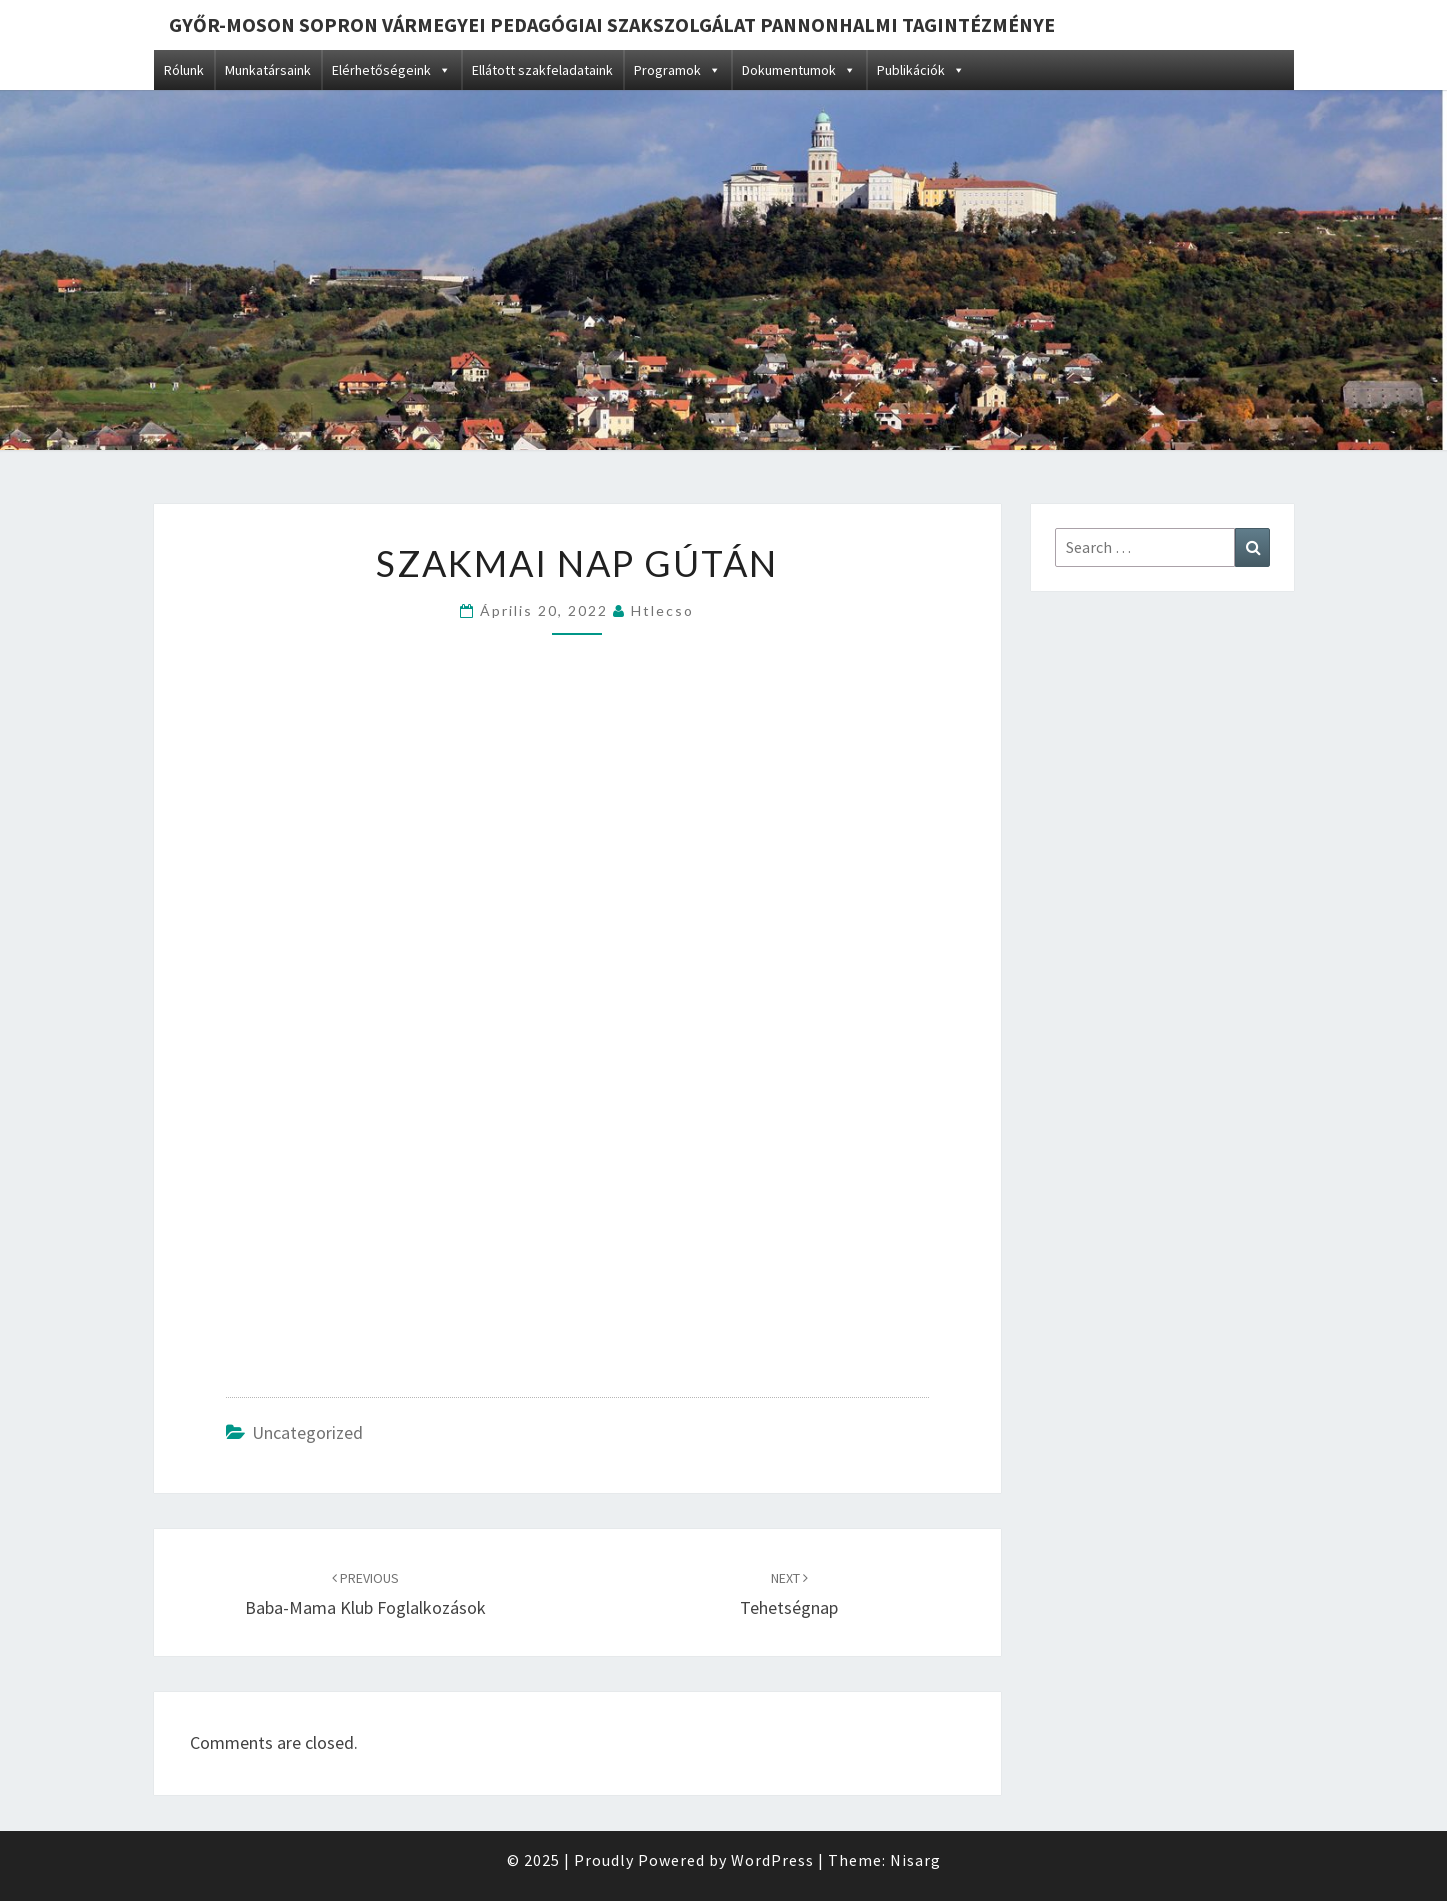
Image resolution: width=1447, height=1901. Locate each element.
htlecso (662, 610)
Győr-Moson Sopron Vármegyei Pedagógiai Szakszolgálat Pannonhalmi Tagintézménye (612, 24)
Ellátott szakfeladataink (542, 70)
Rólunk (184, 70)
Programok (677, 70)
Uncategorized (307, 1432)
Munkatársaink (268, 70)
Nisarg (915, 1860)
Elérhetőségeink (391, 70)
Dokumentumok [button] (799, 70)
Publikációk (921, 70)
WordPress (772, 1860)
